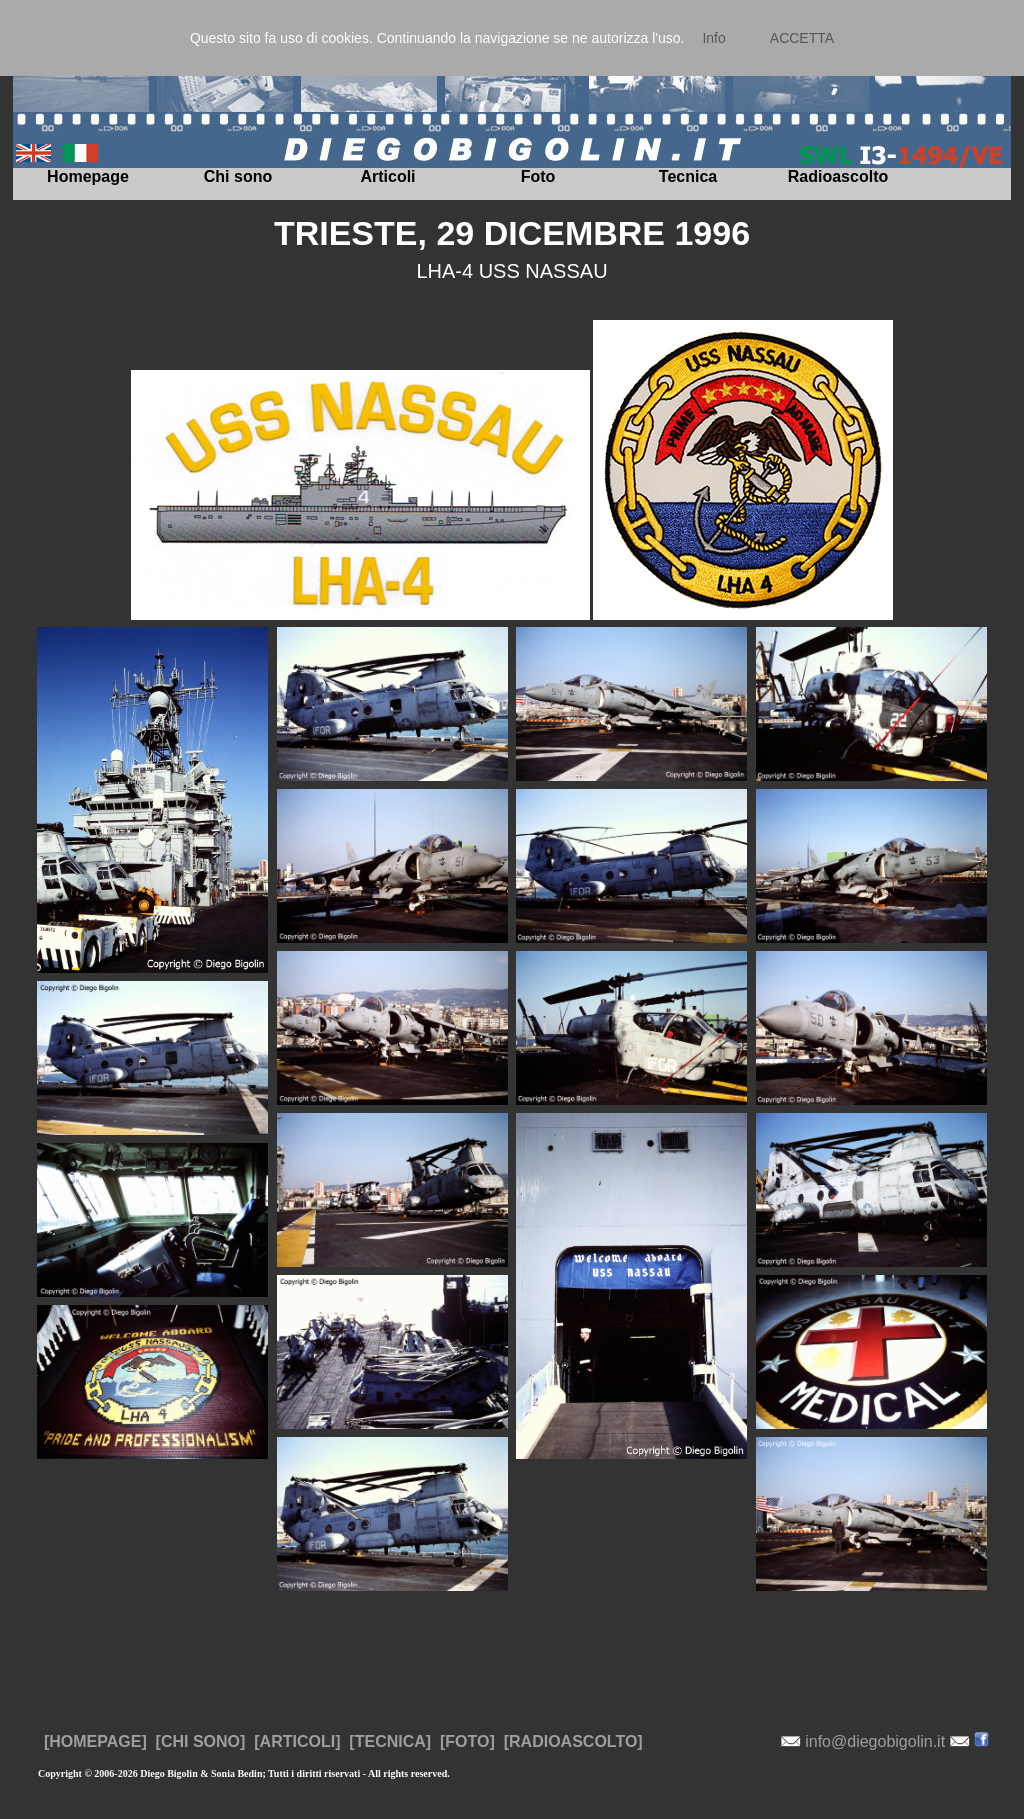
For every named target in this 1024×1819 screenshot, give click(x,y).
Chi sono (238, 176)
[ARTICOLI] (297, 1741)
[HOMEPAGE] (95, 1741)
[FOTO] (467, 1741)
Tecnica (688, 176)
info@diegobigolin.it (875, 1741)
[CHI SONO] (201, 1741)
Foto (538, 176)
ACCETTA (802, 38)
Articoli (387, 176)
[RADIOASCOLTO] (573, 1741)
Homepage (88, 176)
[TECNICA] (390, 1741)
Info (713, 38)
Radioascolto (838, 176)
